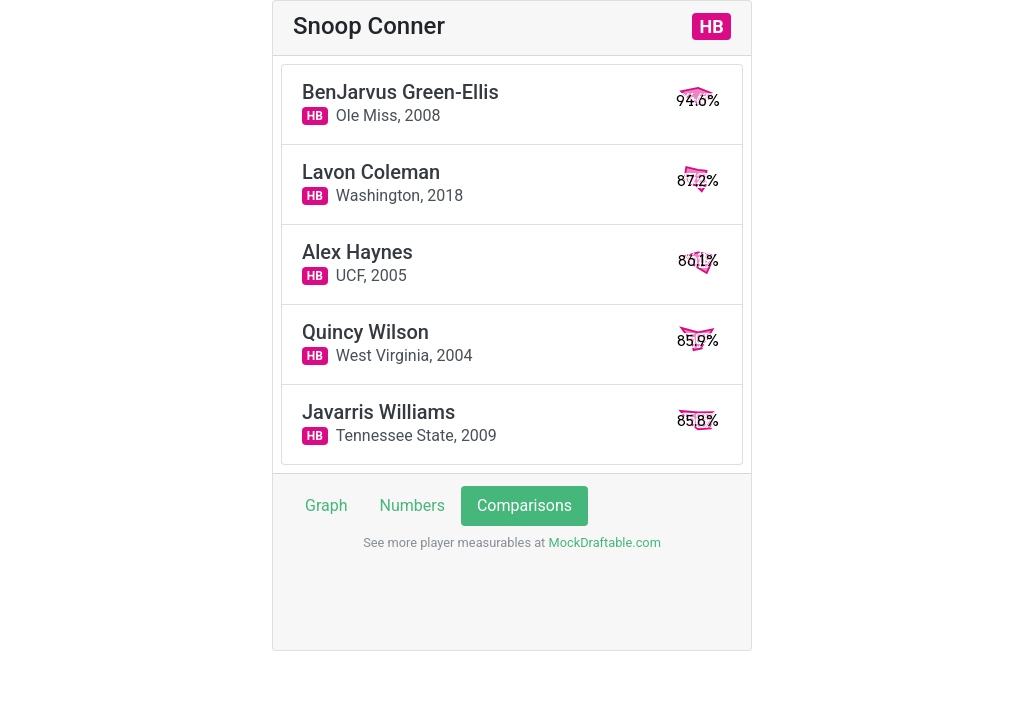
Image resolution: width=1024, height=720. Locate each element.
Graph (326, 505)
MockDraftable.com (603, 542)
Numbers (412, 505)
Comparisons (524, 505)
